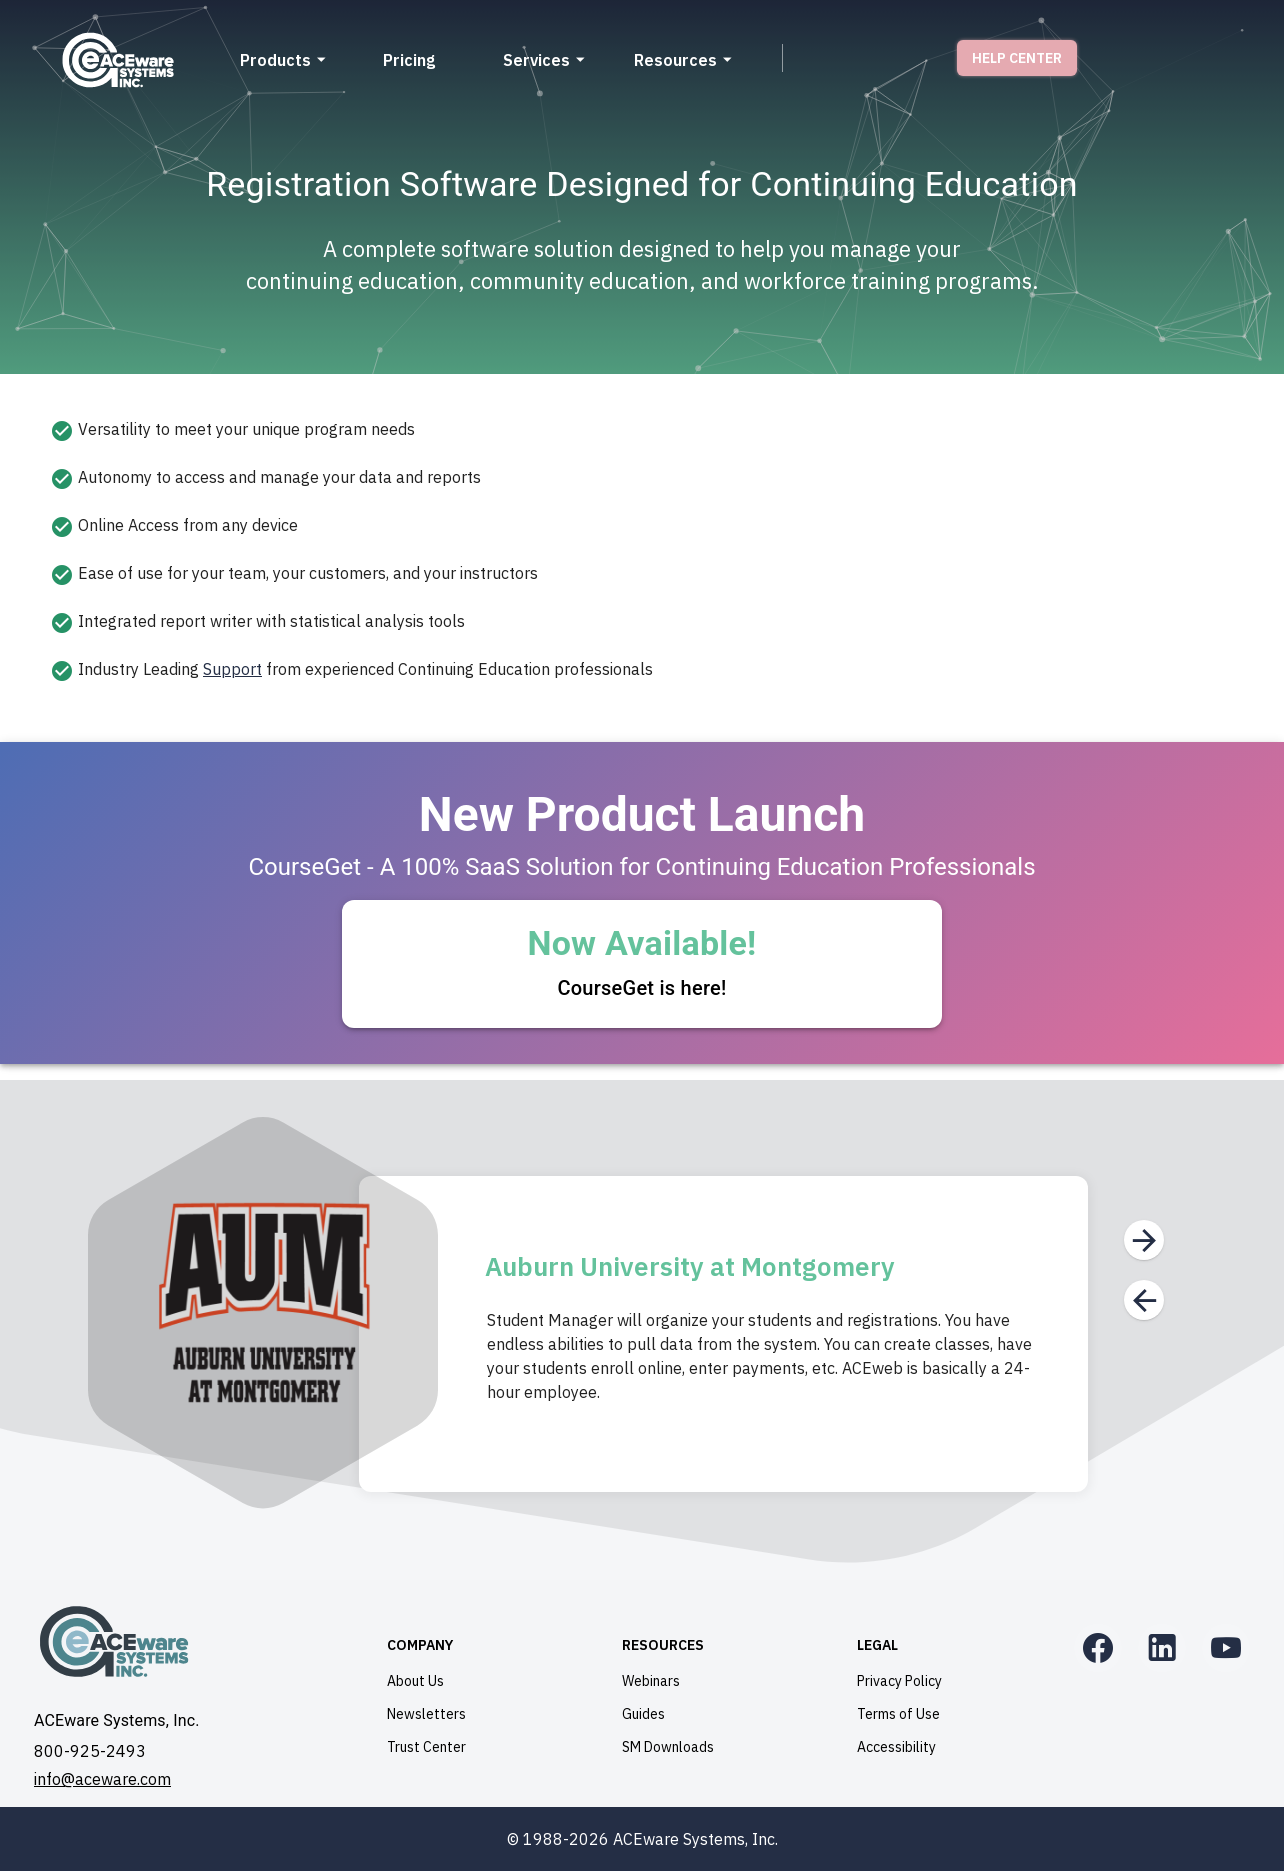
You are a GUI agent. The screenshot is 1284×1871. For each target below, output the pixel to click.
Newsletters (426, 1714)
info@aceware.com (102, 1779)
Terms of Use (898, 1714)
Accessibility (896, 1747)
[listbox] (642, 550)
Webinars (651, 1681)
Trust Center (426, 1747)
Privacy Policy (899, 1681)
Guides (643, 1714)
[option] (642, 430)
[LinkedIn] (1162, 1648)
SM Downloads (668, 1747)
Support (232, 669)
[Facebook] (1098, 1648)
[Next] (1144, 1240)
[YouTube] (1226, 1648)
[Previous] (1144, 1300)
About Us (415, 1681)
